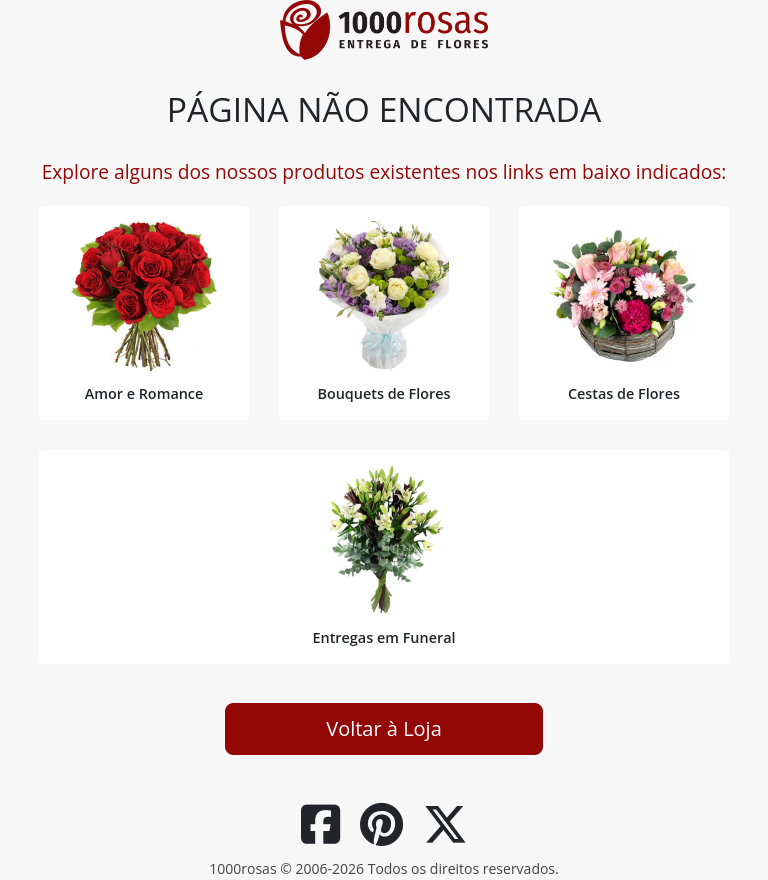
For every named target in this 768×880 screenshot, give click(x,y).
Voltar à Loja (384, 728)
